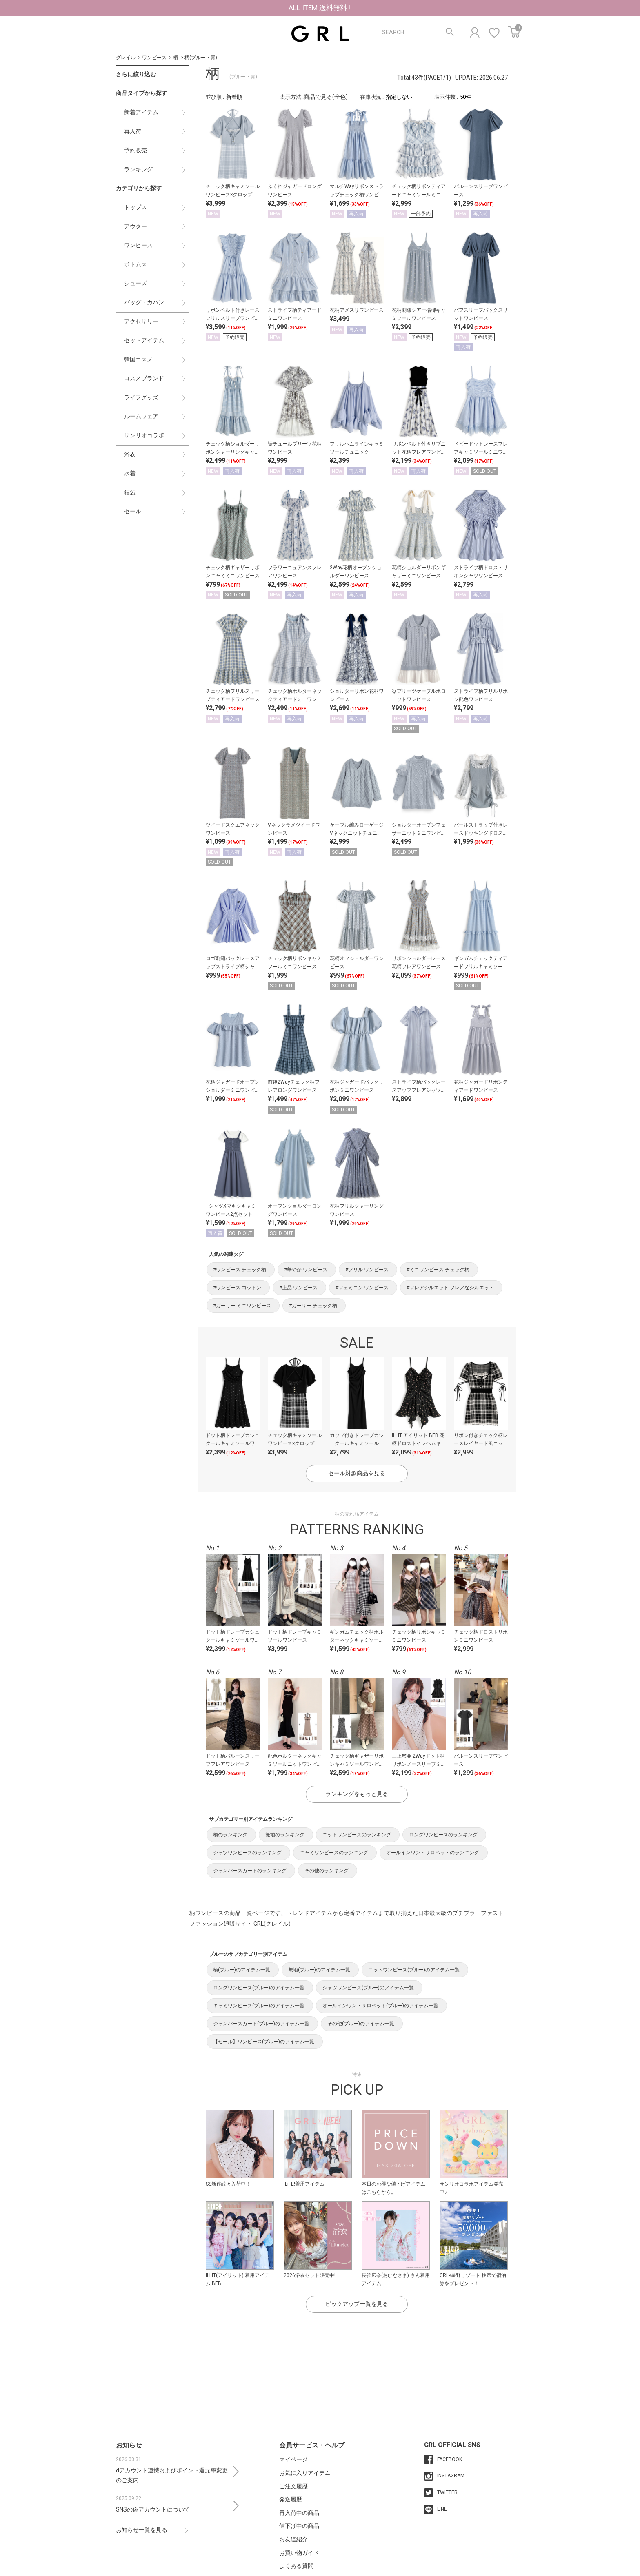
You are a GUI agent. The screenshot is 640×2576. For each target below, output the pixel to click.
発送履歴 (290, 2499)
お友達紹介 (293, 2539)
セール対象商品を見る (356, 1473)
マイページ (293, 2459)
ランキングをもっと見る (356, 1794)
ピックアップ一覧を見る (356, 2304)
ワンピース (154, 57)
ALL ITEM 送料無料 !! (320, 8)
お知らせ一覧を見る (141, 2530)
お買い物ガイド (299, 2552)
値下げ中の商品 (299, 2526)
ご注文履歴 (293, 2486)
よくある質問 (296, 2566)
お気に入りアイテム (305, 2473)
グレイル (126, 57)
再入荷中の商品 (299, 2512)
